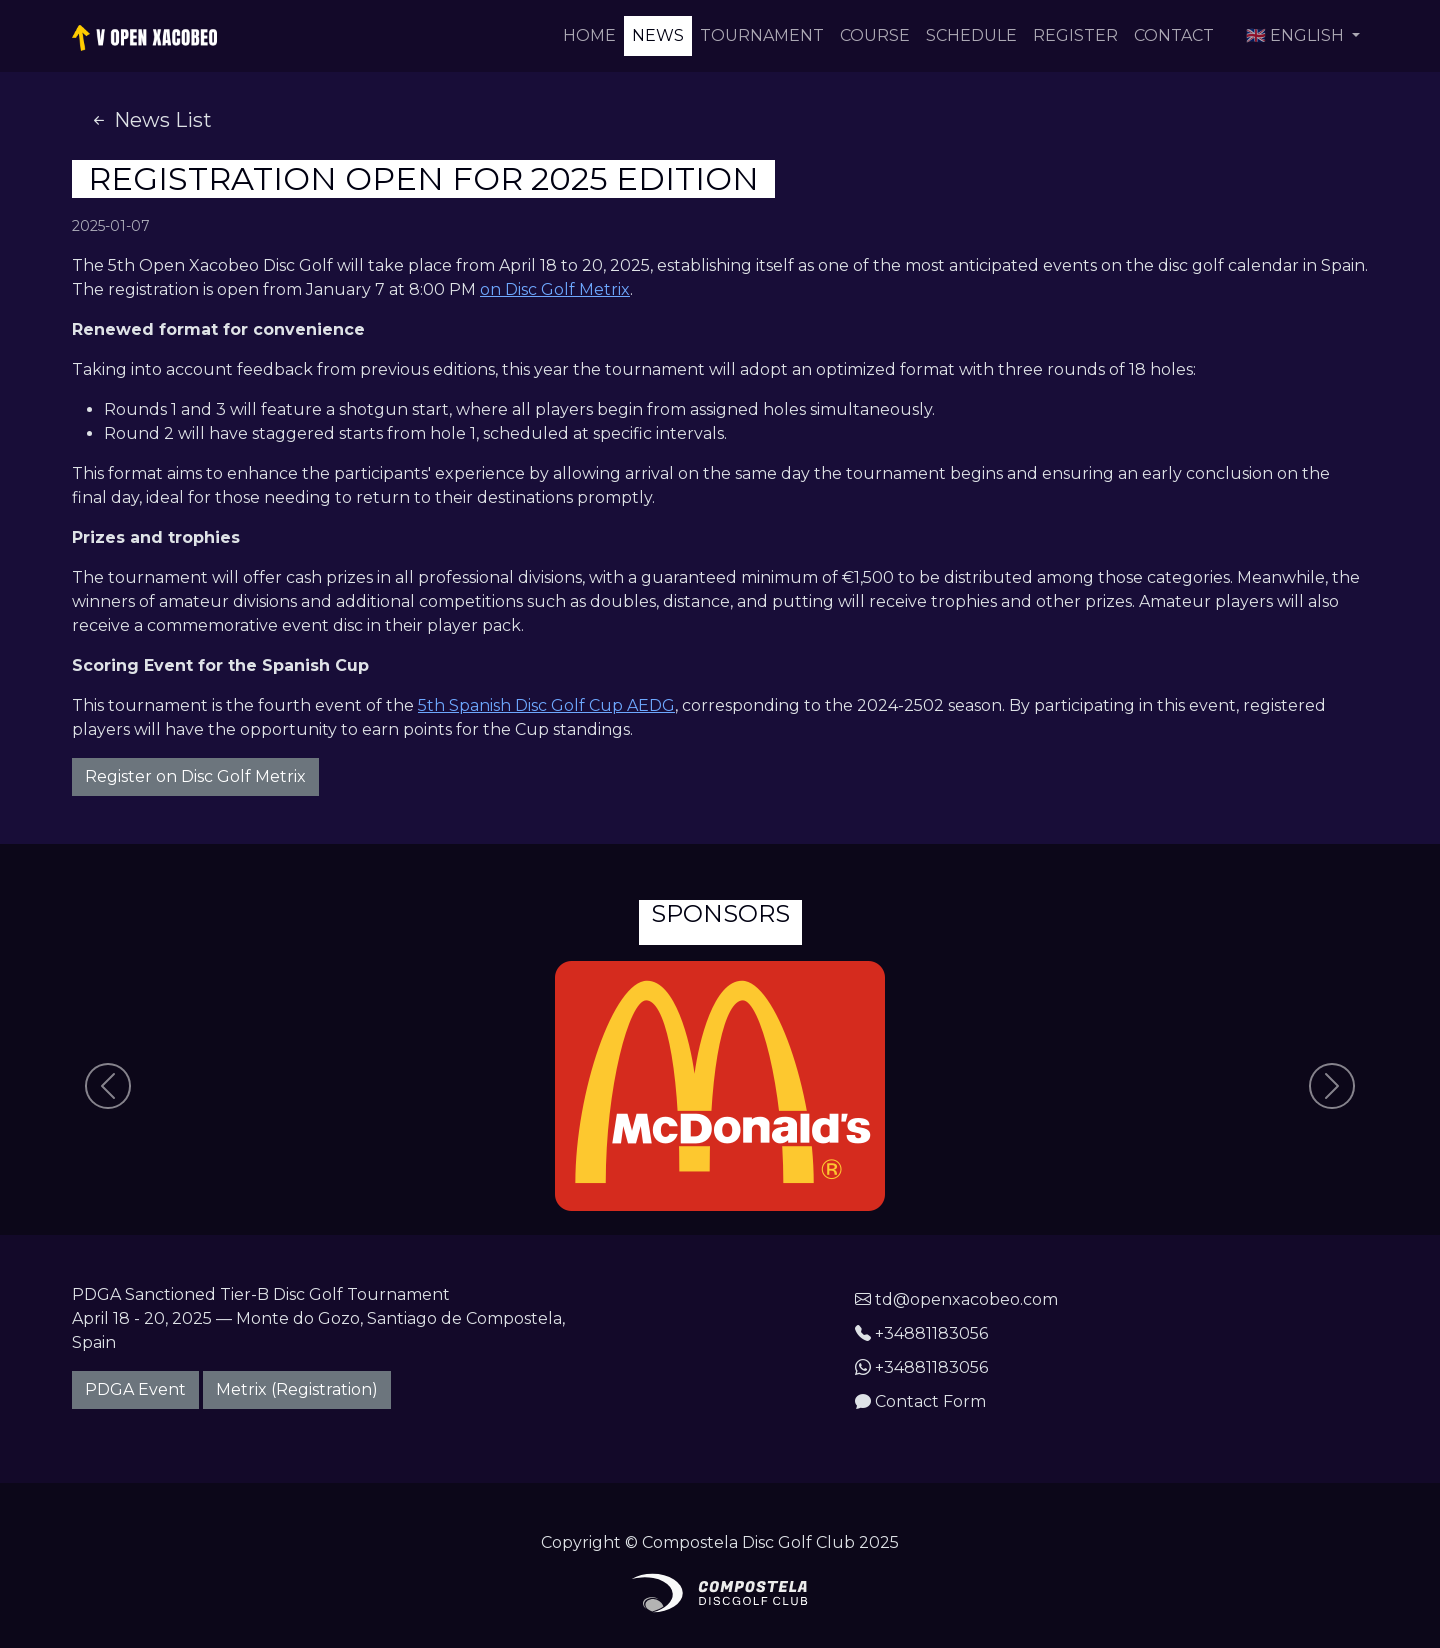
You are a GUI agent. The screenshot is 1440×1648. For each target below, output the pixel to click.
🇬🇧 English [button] (1297, 35)
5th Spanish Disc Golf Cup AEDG (546, 705)
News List (150, 120)
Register (1075, 35)
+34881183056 (921, 1333)
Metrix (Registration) (297, 1389)
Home (589, 35)
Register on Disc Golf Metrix (195, 776)
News (658, 35)
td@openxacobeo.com (956, 1299)
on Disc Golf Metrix (555, 289)
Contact (1174, 35)
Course (875, 35)
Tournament (762, 35)
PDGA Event (135, 1389)
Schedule (971, 35)
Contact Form (920, 1401)
